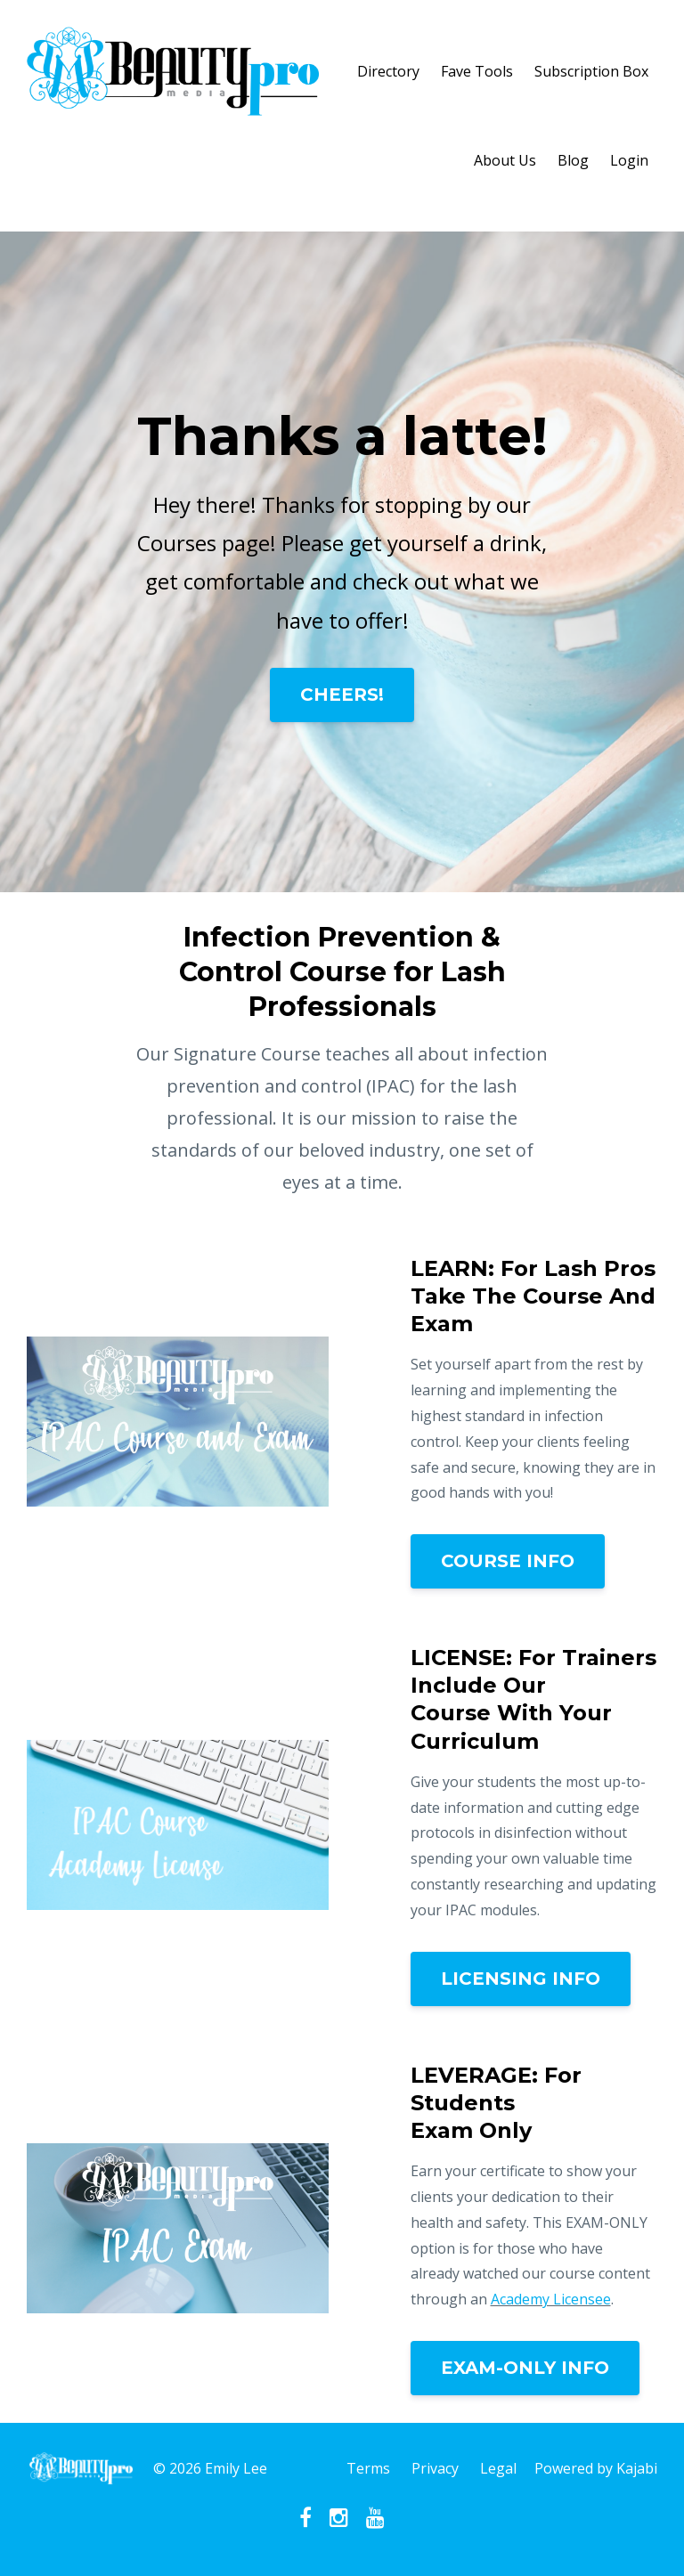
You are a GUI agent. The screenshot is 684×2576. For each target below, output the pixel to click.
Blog (573, 160)
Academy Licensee (551, 2299)
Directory (388, 71)
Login (629, 160)
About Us (505, 160)
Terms (368, 2468)
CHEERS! (342, 694)
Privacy (435, 2468)
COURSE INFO (507, 1561)
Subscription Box (591, 71)
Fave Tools (477, 71)
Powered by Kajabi (595, 2468)
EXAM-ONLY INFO (525, 2367)
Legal (498, 2468)
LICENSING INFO (520, 1978)
